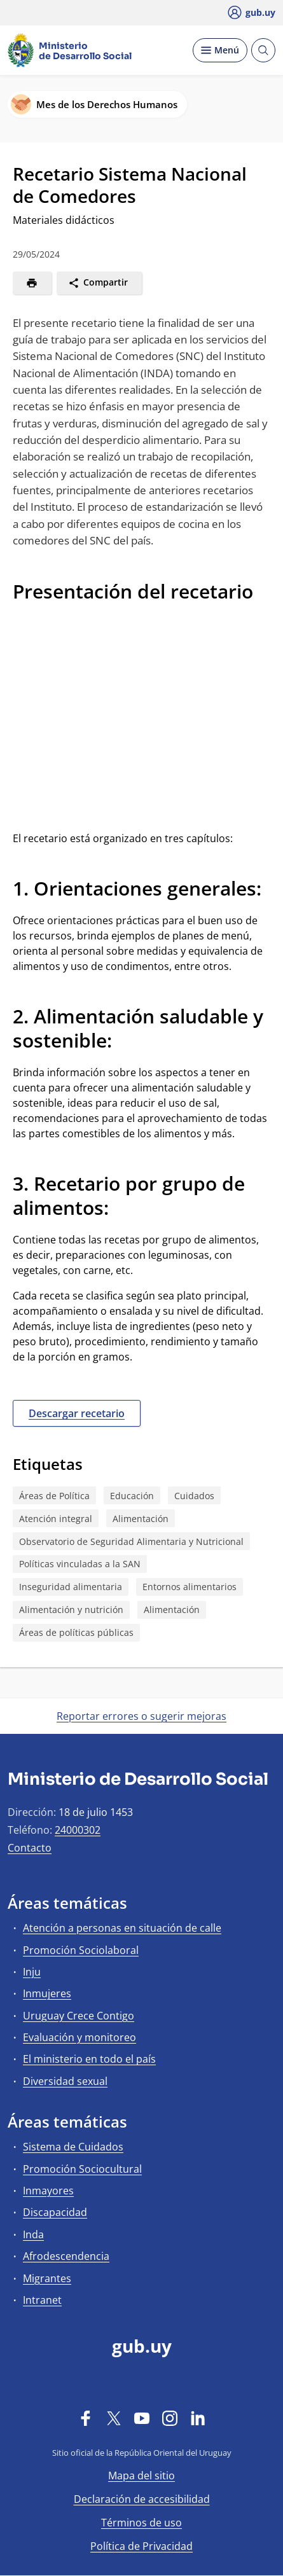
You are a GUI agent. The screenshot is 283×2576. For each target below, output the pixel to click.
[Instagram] (169, 2418)
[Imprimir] (32, 283)
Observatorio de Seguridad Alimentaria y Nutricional (131, 1541)
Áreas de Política (54, 1496)
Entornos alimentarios (189, 1587)
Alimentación (141, 1519)
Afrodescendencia (66, 2256)
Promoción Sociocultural (82, 2169)
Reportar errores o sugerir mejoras (141, 1716)
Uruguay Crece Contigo (78, 2016)
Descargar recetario (77, 1413)
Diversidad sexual (65, 2081)
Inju (32, 1972)
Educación (132, 1496)
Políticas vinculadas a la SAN (80, 1564)
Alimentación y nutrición (71, 1609)
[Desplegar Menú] (220, 50)
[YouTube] (141, 2418)
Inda (33, 2234)
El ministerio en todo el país (89, 2059)
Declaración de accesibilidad (142, 2499)
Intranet (42, 2300)
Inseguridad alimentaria (70, 1587)
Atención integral (55, 1519)
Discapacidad (55, 2212)
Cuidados (194, 1496)
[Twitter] (113, 2418)
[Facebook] (85, 2418)
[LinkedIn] (197, 2418)
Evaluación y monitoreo (79, 2037)
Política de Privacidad (141, 2546)
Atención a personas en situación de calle (122, 1928)
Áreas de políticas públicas (76, 1632)
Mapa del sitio (141, 2476)
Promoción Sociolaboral (81, 1950)
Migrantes (47, 2278)
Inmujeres (47, 1993)
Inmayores (48, 2191)
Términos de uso (141, 2523)
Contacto (30, 1848)
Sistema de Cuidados (73, 2147)
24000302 (77, 1830)
